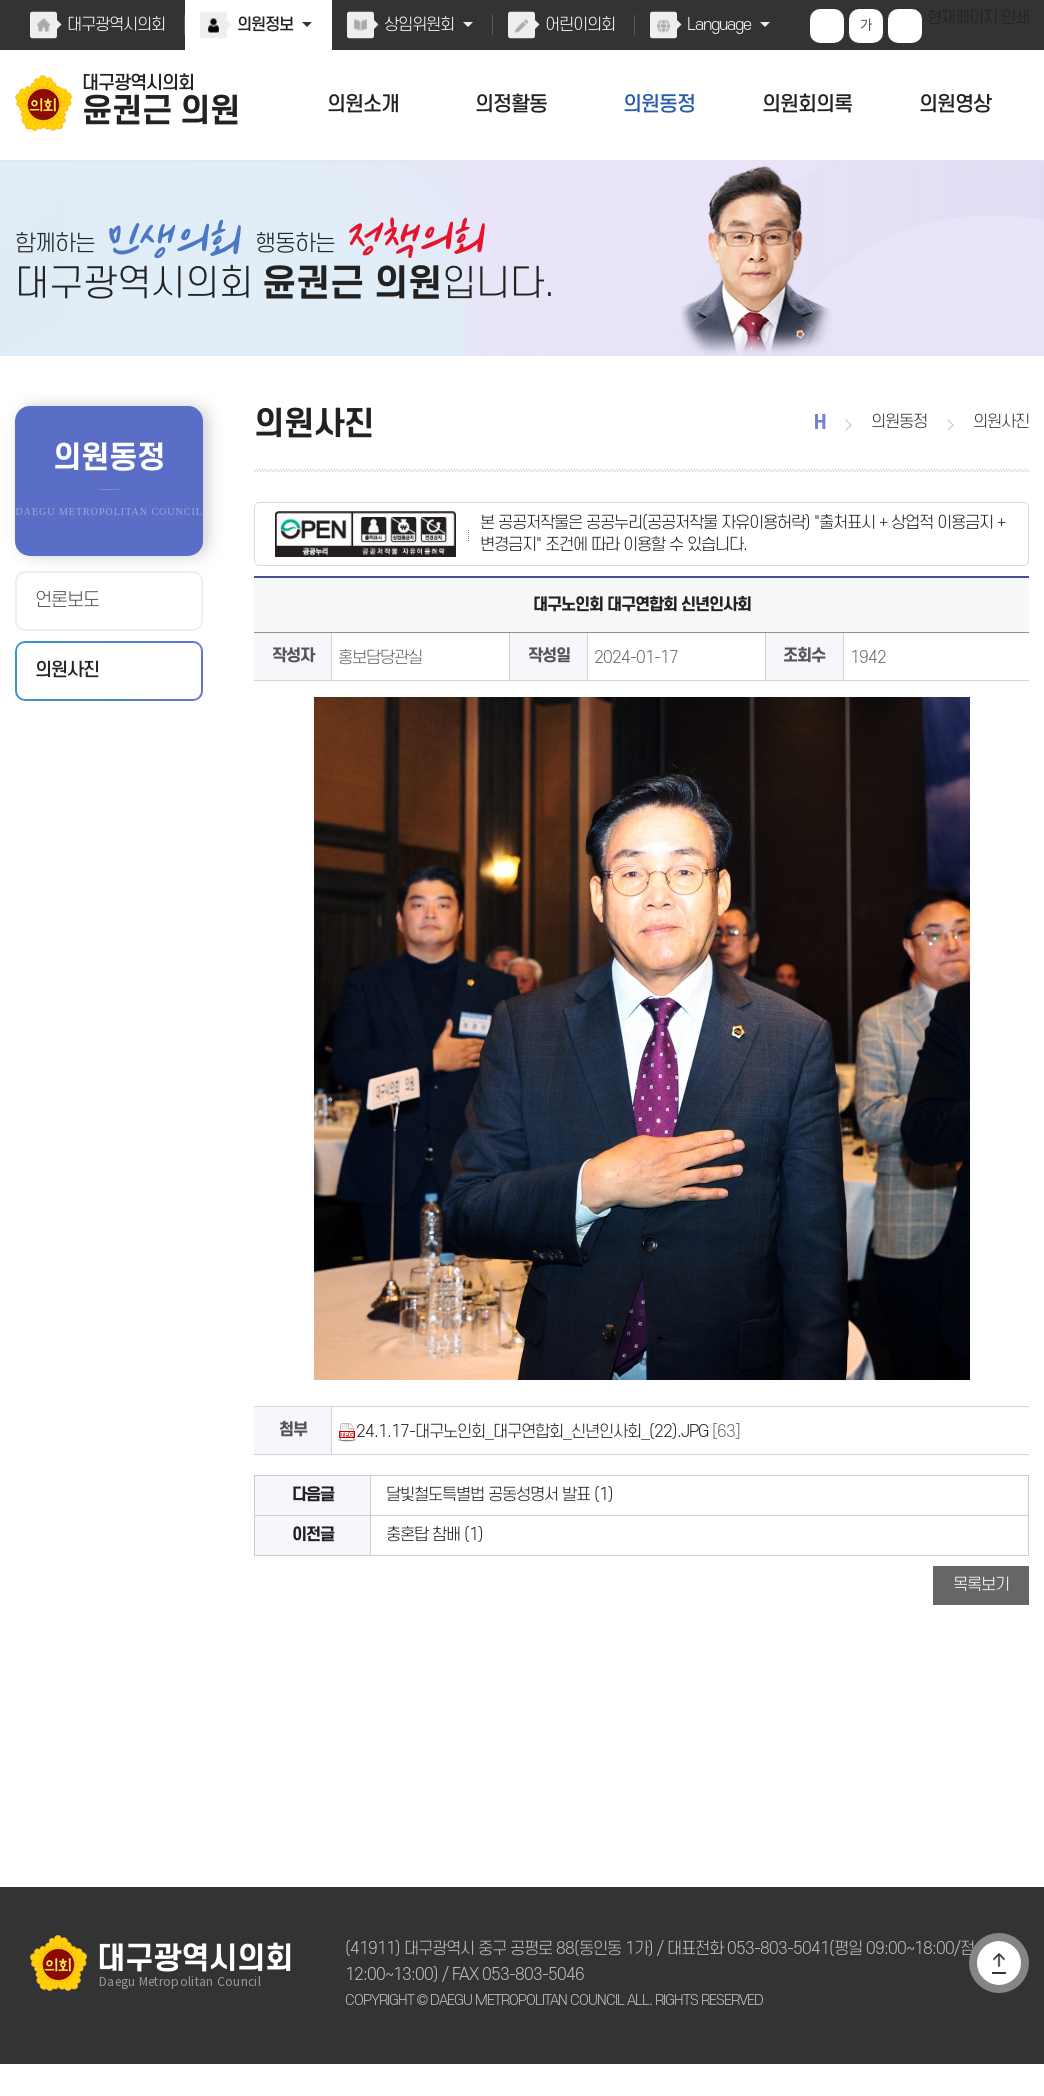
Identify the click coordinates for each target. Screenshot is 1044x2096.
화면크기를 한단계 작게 (907, 26)
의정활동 (511, 104)
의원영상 (955, 104)
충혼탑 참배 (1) (431, 1560)
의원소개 (363, 104)
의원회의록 (806, 104)
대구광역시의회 (115, 25)
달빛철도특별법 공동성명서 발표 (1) (495, 1515)
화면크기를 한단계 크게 (829, 26)
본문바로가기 (0, 0)
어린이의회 (575, 25)
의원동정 (659, 104)
